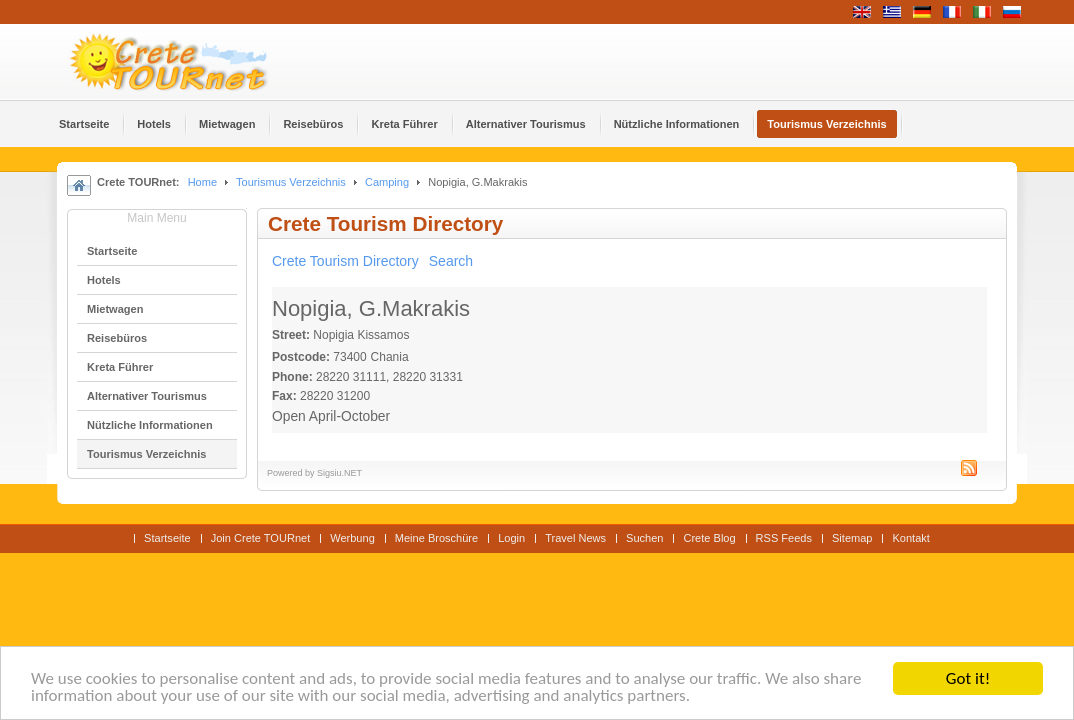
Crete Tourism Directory (345, 261)
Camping (387, 182)
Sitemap (852, 538)
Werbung (352, 538)
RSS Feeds (784, 538)
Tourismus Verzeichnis (291, 182)
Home (202, 182)
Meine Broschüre (436, 538)
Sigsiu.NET (339, 473)
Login (511, 538)
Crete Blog (709, 538)
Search (451, 261)
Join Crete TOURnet (261, 538)
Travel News (575, 538)
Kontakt (910, 538)
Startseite (167, 538)
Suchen (644, 538)
